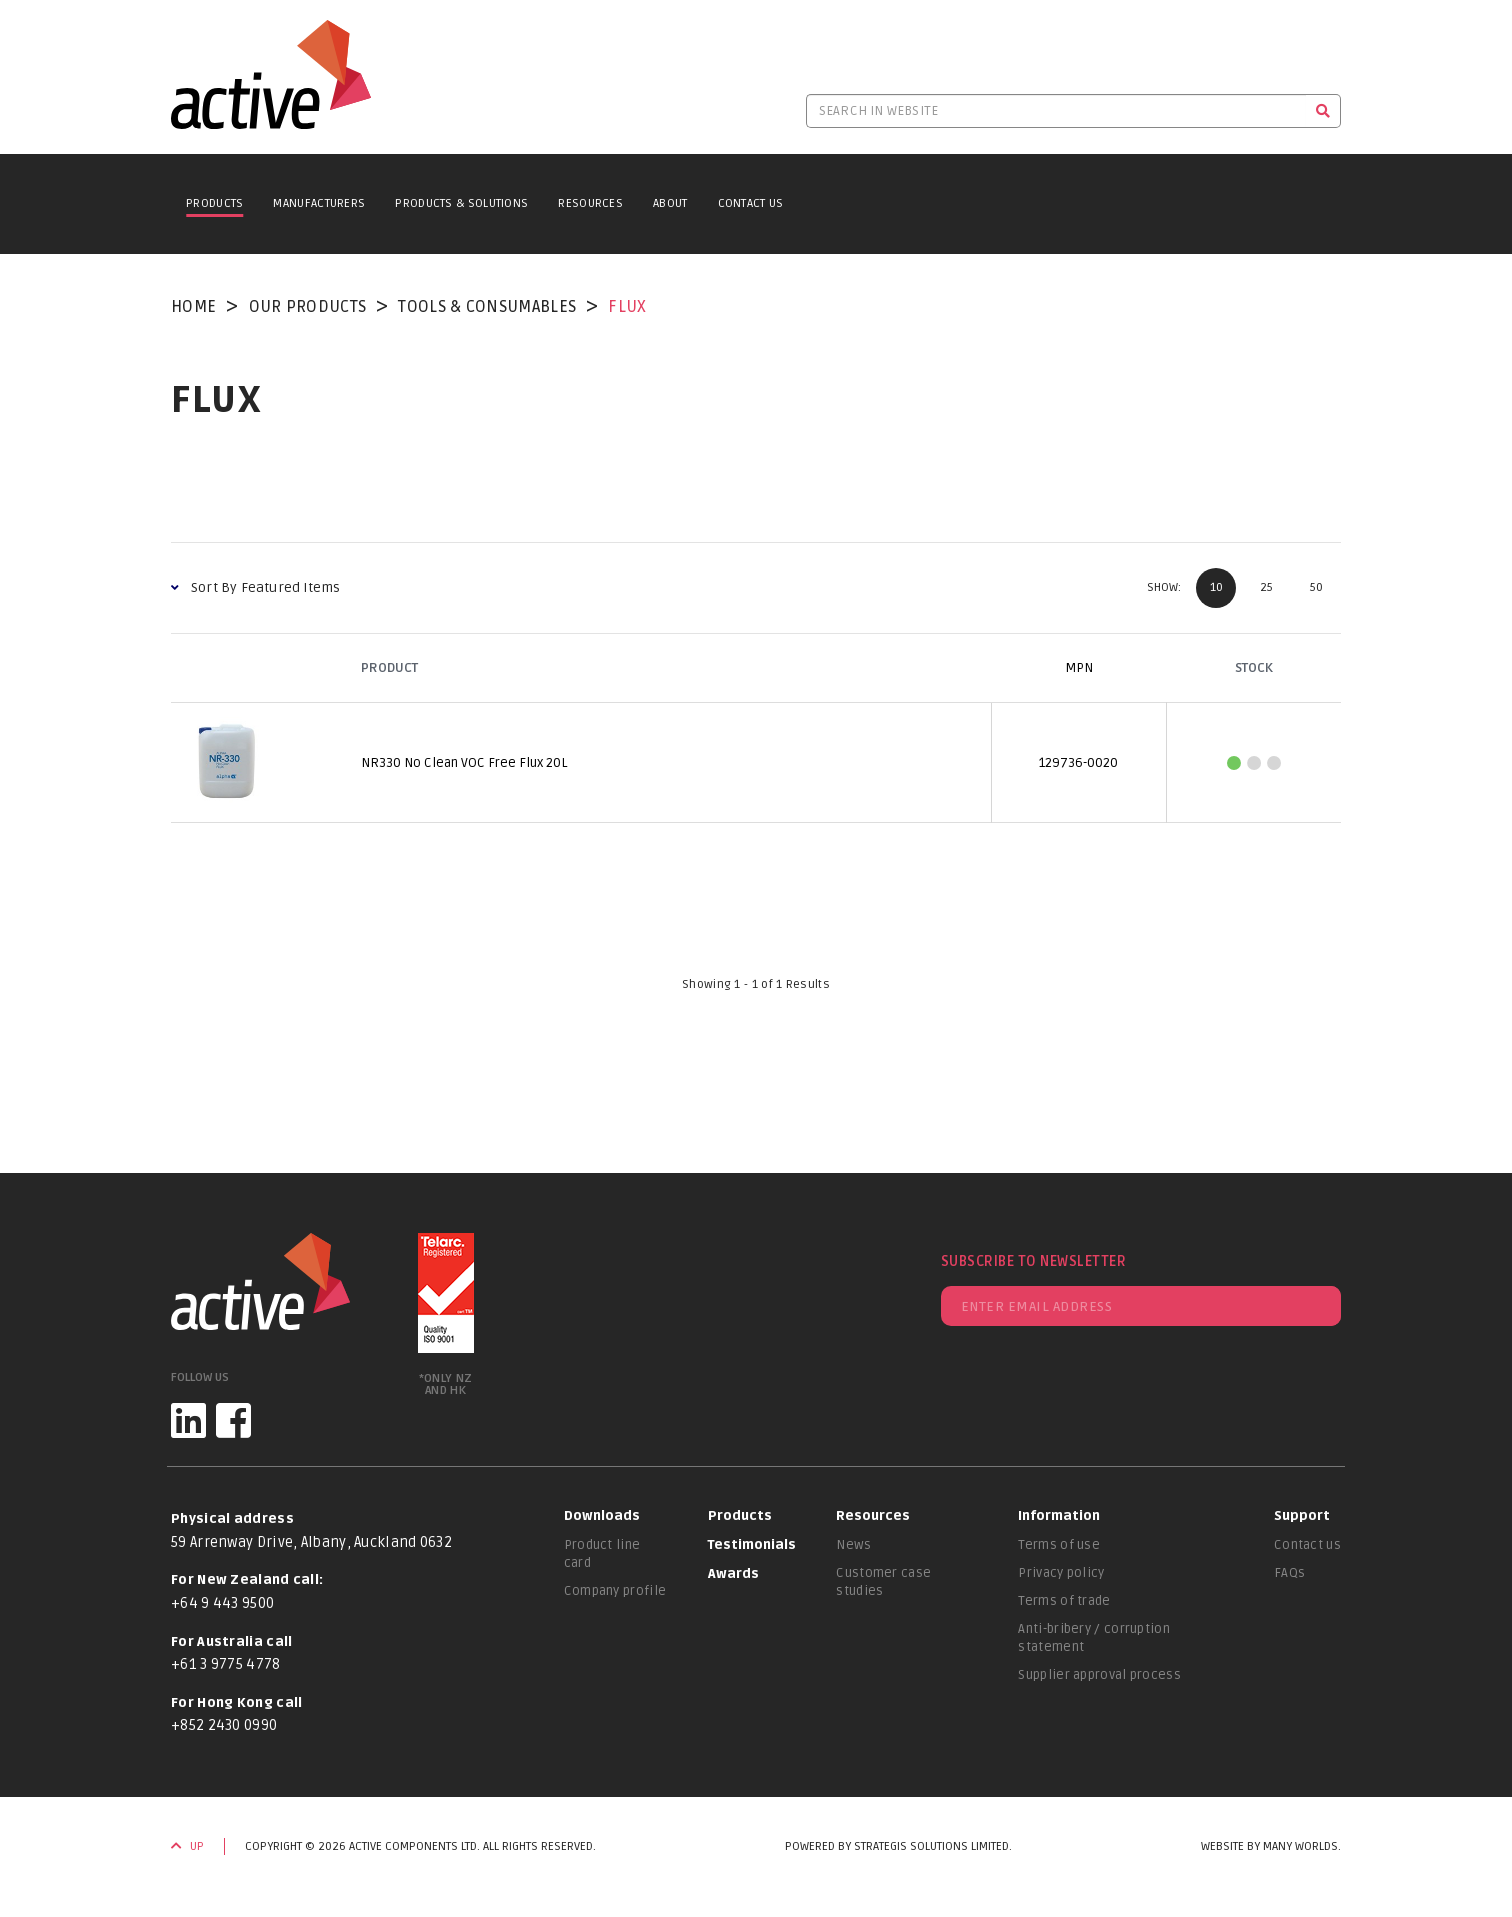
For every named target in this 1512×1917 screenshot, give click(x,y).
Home (193, 307)
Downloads (602, 1516)
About (670, 203)
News (853, 1545)
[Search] (1323, 111)
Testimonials (752, 1545)
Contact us (1307, 1545)
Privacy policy (1061, 1573)
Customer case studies (883, 1582)
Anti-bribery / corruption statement (1094, 1638)
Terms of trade (1064, 1601)
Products (214, 203)
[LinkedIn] (188, 1420)
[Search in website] (1056, 111)
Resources (590, 203)
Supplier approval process (1099, 1675)
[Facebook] (233, 1420)
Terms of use (1059, 1545)
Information (1059, 1516)
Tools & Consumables (487, 307)
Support (1302, 1516)
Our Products (308, 307)
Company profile (615, 1591)
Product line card (602, 1554)
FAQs (1289, 1573)
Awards (733, 1574)
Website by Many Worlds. (1271, 1846)
